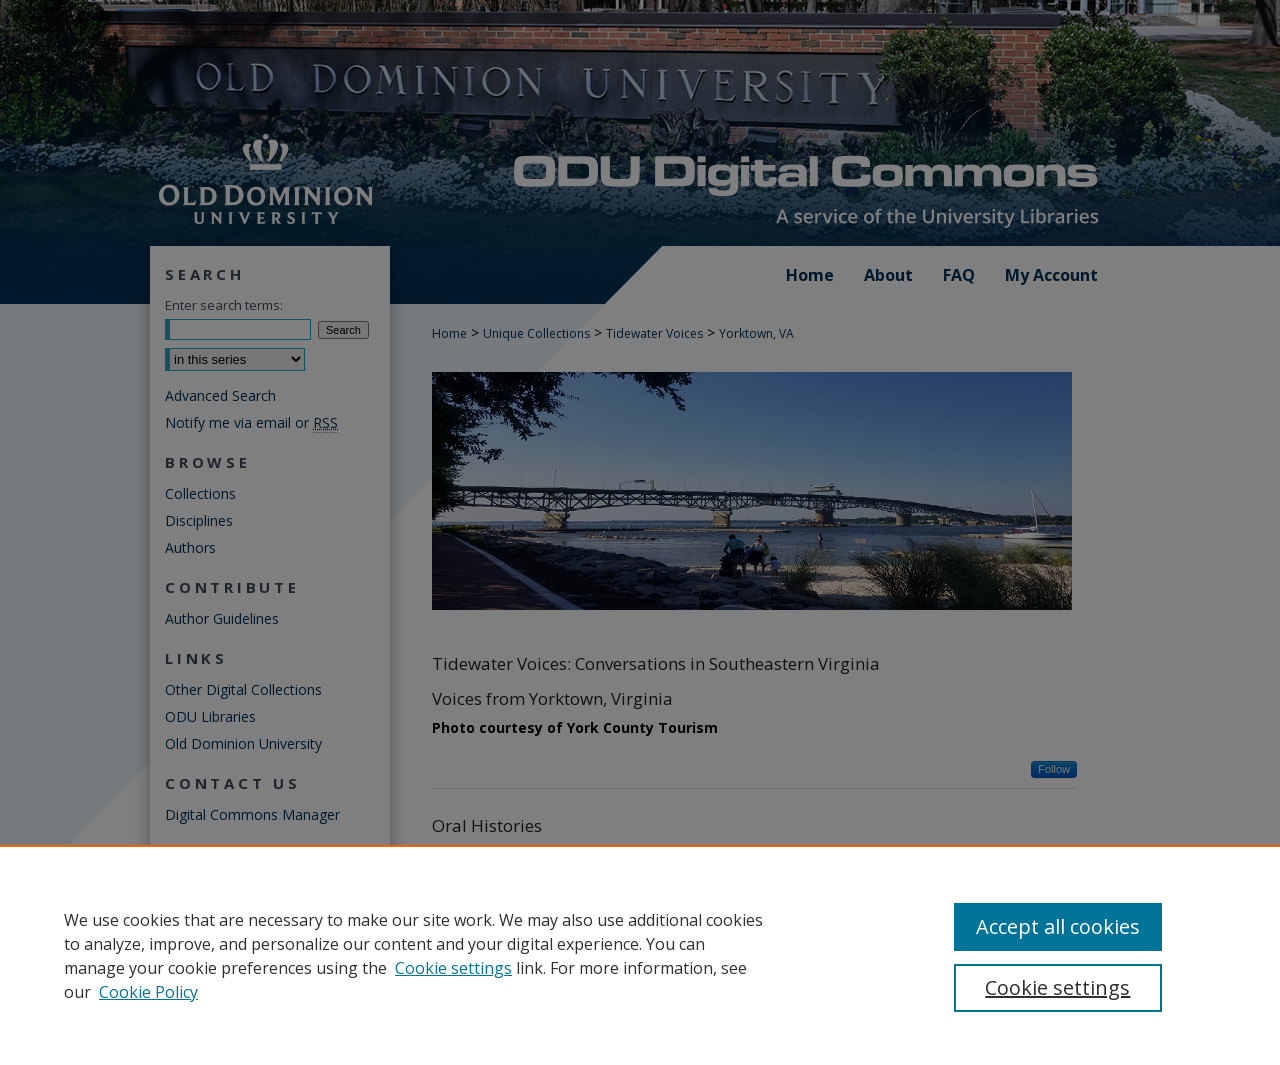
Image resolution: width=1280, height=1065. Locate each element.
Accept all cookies (1058, 926)
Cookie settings (453, 968)
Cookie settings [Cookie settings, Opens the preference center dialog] (1057, 987)
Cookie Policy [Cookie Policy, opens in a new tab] (148, 992)
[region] (640, 955)
